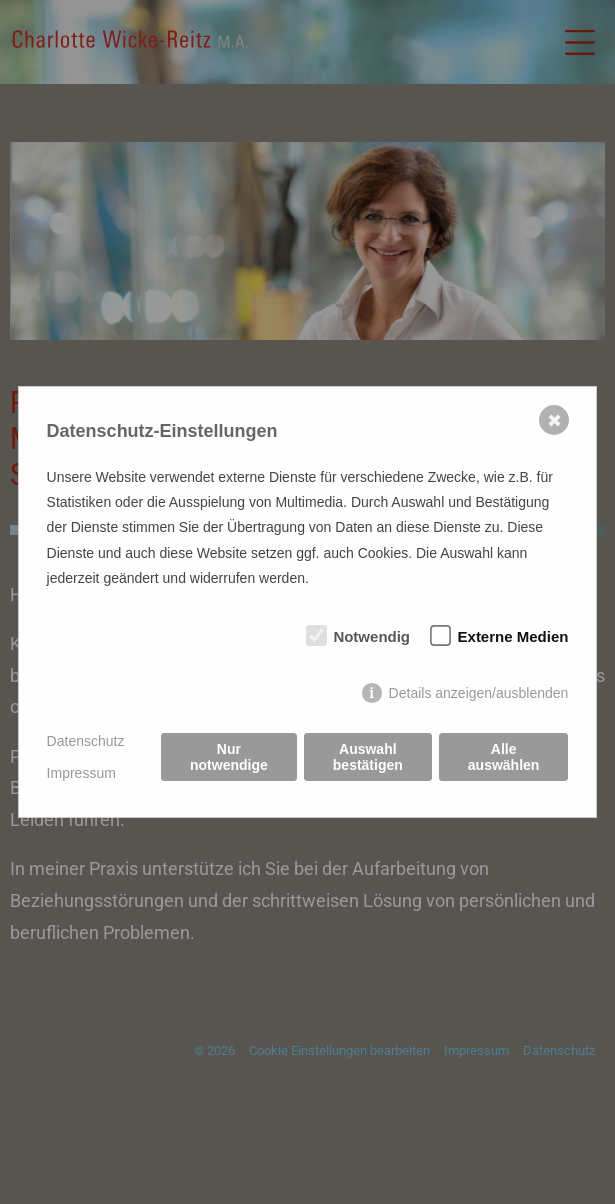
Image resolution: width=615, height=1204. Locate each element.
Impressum (81, 773)
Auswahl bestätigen (368, 757)
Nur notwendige (229, 757)
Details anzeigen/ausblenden (479, 693)
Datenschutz (86, 741)
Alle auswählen (504, 757)
